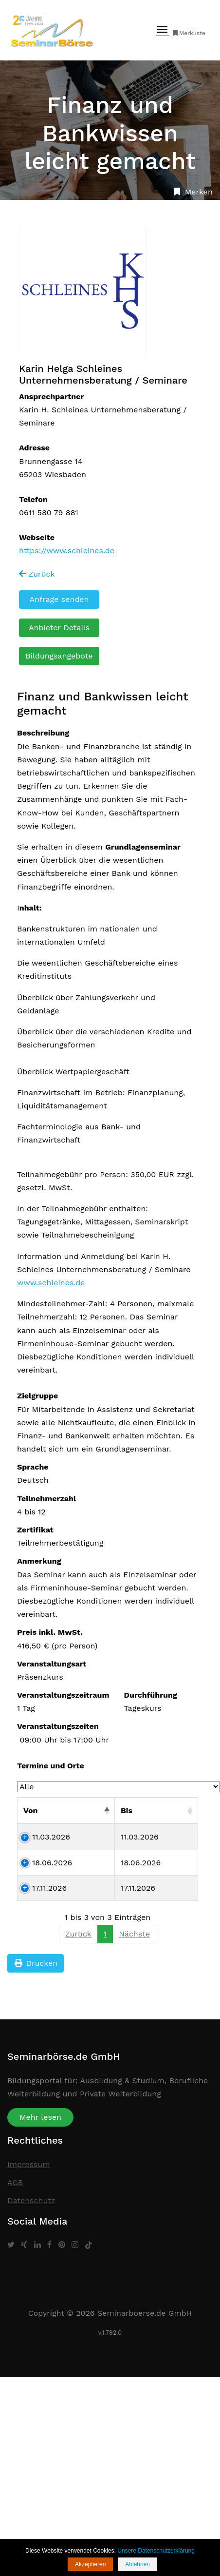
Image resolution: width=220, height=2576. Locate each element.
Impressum (28, 2164)
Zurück (37, 574)
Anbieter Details (59, 627)
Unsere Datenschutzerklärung (156, 2550)
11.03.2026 (51, 1836)
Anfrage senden (59, 599)
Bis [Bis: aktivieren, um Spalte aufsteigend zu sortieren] (126, 1810)
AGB (15, 2182)
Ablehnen (137, 2564)
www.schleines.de (51, 1282)
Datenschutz (31, 2200)
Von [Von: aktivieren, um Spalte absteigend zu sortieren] (30, 1810)
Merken (192, 191)
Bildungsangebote (58, 655)
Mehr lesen (40, 2117)
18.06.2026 (52, 1862)
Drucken (35, 1963)
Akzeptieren (90, 2564)
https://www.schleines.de (66, 550)
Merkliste (188, 33)
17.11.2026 (49, 1888)
